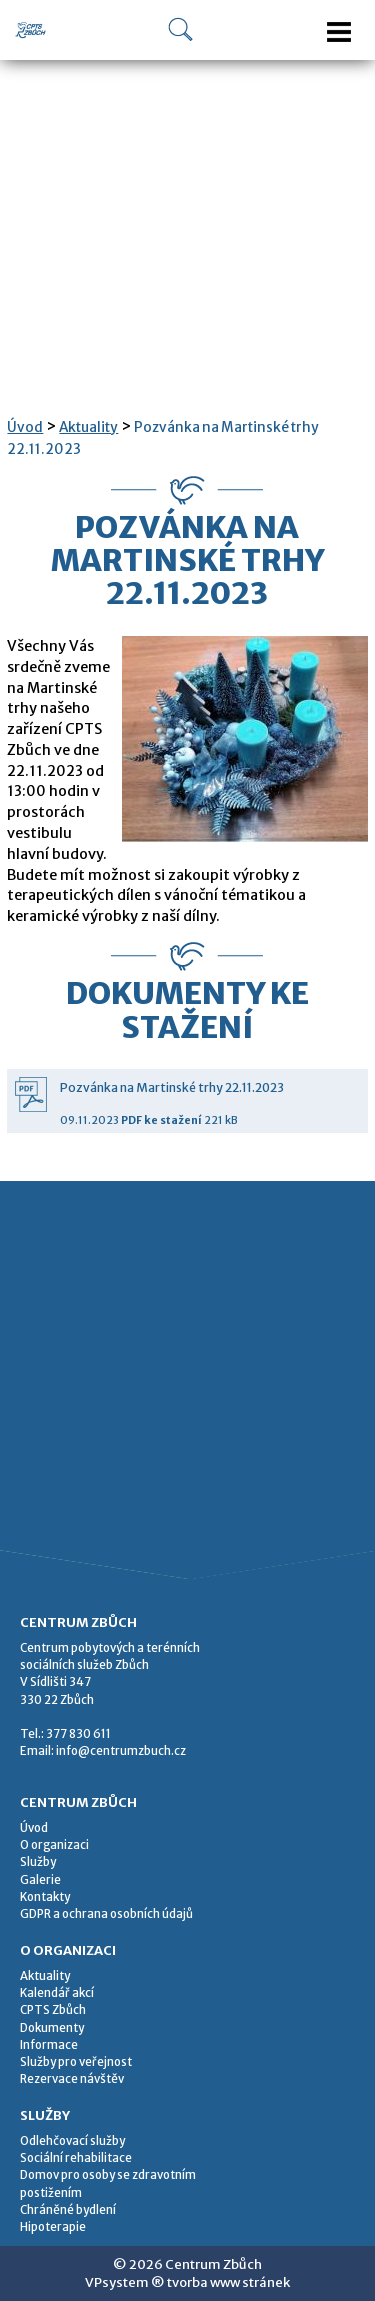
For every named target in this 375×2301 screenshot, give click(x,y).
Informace (49, 2045)
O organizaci (54, 1845)
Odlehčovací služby (72, 2141)
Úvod (25, 427)
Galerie (40, 1880)
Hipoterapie (53, 2227)
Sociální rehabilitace (76, 2158)
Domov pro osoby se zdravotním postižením (108, 2183)
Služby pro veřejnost (76, 2062)
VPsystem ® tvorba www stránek (187, 2282)
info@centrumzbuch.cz (121, 1751)
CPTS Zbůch (53, 2010)
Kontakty (45, 1897)
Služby (38, 1862)
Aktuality (88, 427)
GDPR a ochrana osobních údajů (106, 1914)
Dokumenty (52, 2028)
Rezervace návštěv (72, 2079)
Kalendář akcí (57, 1993)
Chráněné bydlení (68, 2210)
